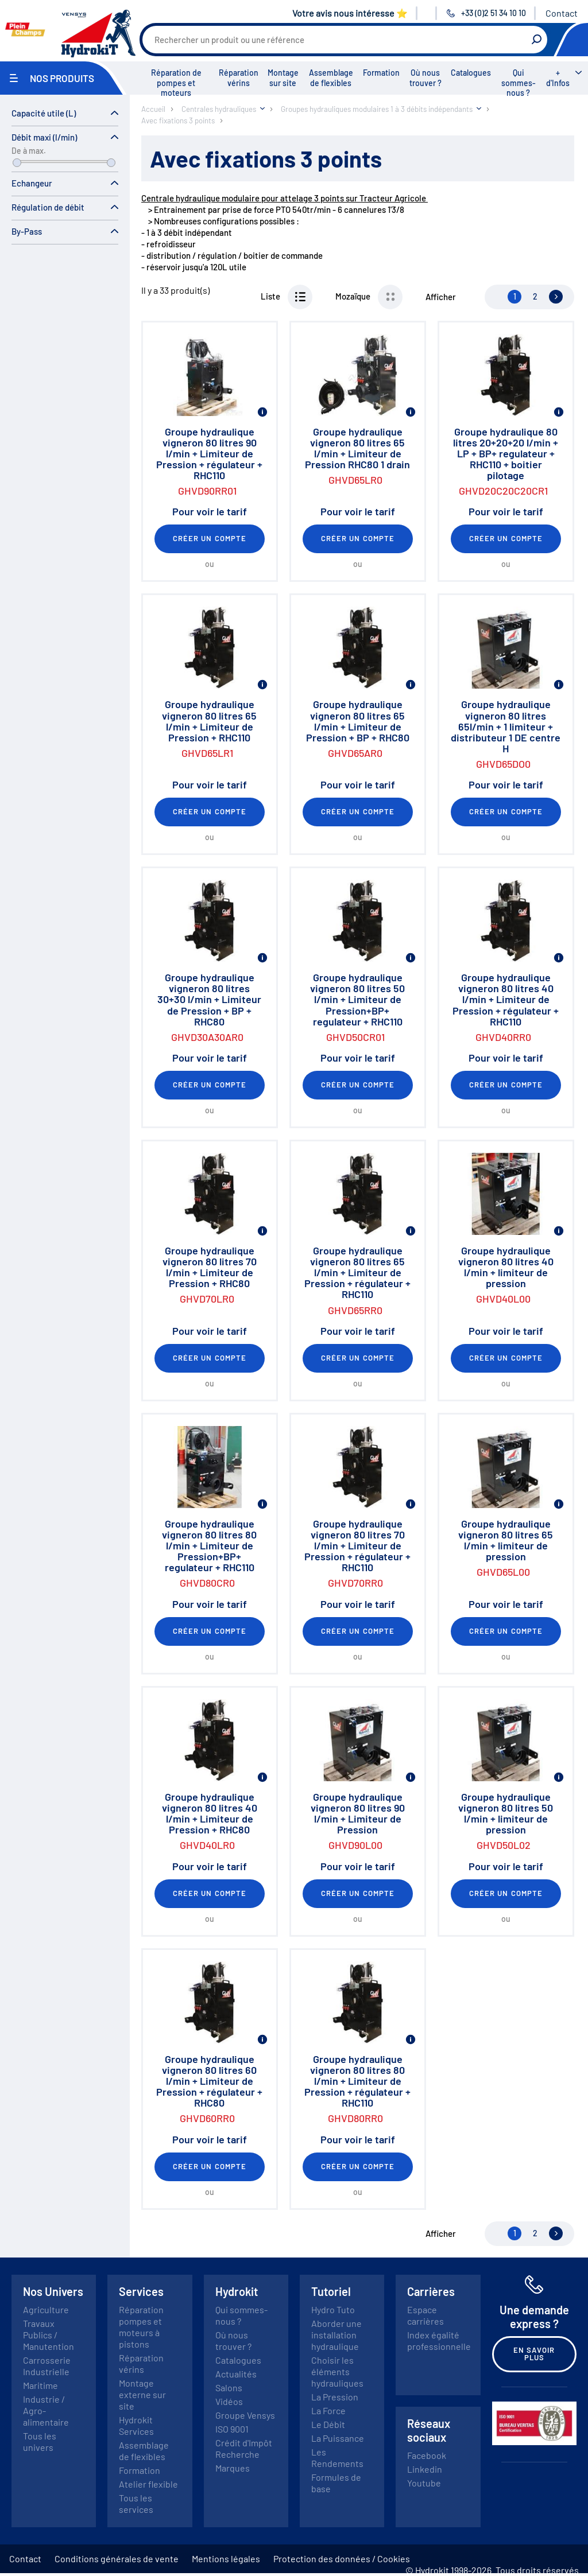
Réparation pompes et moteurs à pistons (141, 2326)
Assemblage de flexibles (331, 78)
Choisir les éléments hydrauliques (337, 2371)
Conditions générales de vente (117, 2558)
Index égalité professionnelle (439, 2340)
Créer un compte (209, 538)
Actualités (236, 2373)
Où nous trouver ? (425, 78)
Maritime (40, 2385)
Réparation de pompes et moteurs (176, 83)
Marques (232, 2467)
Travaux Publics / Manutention (48, 2335)
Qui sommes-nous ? (518, 83)
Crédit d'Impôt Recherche (243, 2448)
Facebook (426, 2455)
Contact (562, 12)
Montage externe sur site (142, 2394)
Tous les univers (39, 2441)
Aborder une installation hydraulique (336, 2335)
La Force (328, 2410)
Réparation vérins (238, 78)
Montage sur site (283, 78)
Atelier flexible (148, 2483)
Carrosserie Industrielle (47, 2365)
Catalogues (471, 72)
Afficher (440, 297)
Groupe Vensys (245, 2415)
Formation (381, 72)
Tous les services (136, 2503)
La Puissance (337, 2438)
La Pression (334, 2396)
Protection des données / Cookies (341, 2558)
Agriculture (46, 2309)
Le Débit (328, 2424)
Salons (228, 2387)
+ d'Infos (558, 78)
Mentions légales (226, 2558)
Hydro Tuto (333, 2309)
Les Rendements (337, 2457)
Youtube (424, 2482)
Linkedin (424, 2469)
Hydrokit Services (136, 2425)
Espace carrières (425, 2315)
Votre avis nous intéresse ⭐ (350, 12)
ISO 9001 (232, 2428)
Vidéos (229, 2401)
